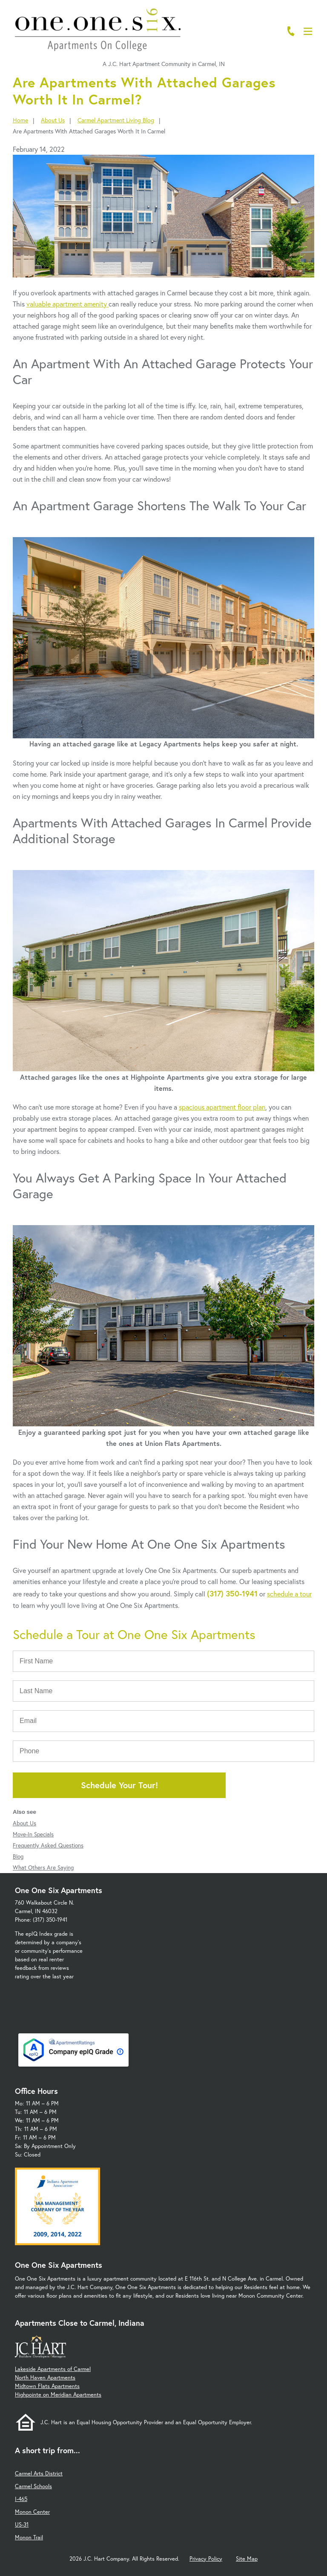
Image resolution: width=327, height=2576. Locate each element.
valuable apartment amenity (67, 303)
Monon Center (32, 2511)
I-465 (21, 2499)
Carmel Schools (33, 2486)
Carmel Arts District (39, 2473)
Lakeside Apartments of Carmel (53, 2369)
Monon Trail (29, 2537)
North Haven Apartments (45, 2377)
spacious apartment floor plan (222, 1106)
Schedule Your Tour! (119, 1785)
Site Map (247, 2558)
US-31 (22, 2524)
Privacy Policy (205, 2558)
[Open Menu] (308, 31)
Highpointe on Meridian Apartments (58, 2394)
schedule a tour (289, 1593)
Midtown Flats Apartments (47, 2386)
